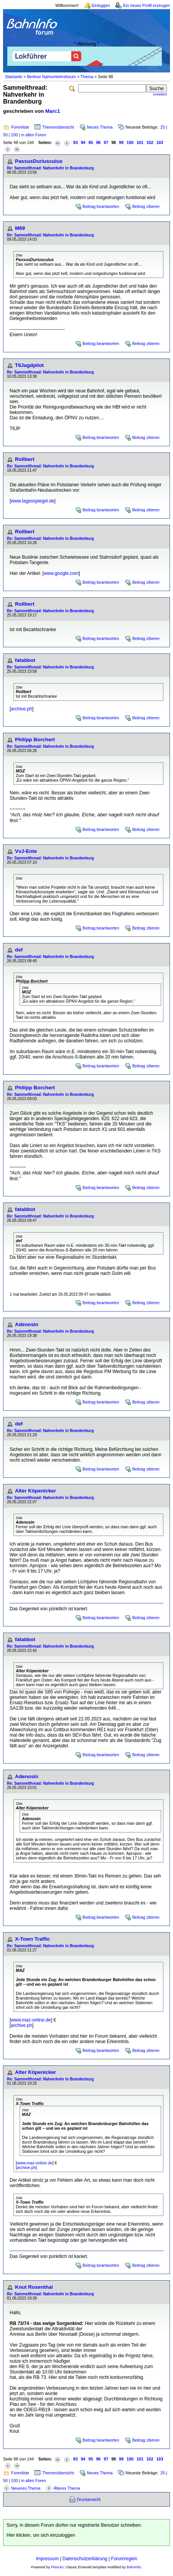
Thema (86, 76)
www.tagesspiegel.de (32, 501)
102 (149, 142)
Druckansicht (89, 2499)
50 (5, 134)
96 (98, 142)
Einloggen (101, 5)
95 (90, 142)
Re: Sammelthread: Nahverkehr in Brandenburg (50, 168)
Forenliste (20, 127)
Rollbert (24, 459)
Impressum (47, 2558)
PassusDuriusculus (39, 161)
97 (106, 142)
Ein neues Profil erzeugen (146, 5)
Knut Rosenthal (34, 2287)
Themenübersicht (58, 127)
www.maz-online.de (31, 2020)
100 (14, 134)
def (19, 950)
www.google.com (61, 573)
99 (121, 142)
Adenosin (26, 1324)
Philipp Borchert (35, 739)
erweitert (160, 94)
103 (159, 142)
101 (139, 142)
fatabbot (25, 660)
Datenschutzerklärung (84, 2558)
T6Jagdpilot (29, 365)
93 (75, 142)
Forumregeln (124, 2558)
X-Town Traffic (32, 1939)
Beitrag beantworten (101, 206)
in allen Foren (33, 134)
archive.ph (21, 709)
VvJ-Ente (26, 851)
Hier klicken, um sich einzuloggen (41, 2535)
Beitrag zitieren (146, 206)
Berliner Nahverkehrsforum (51, 76)
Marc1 (52, 111)
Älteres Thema (66, 2488)
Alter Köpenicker (35, 1491)
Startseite (13, 76)
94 (83, 142)
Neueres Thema (25, 2488)
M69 (20, 228)
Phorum (57, 2567)
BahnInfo (133, 2567)
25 (162, 127)
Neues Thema (100, 127)
